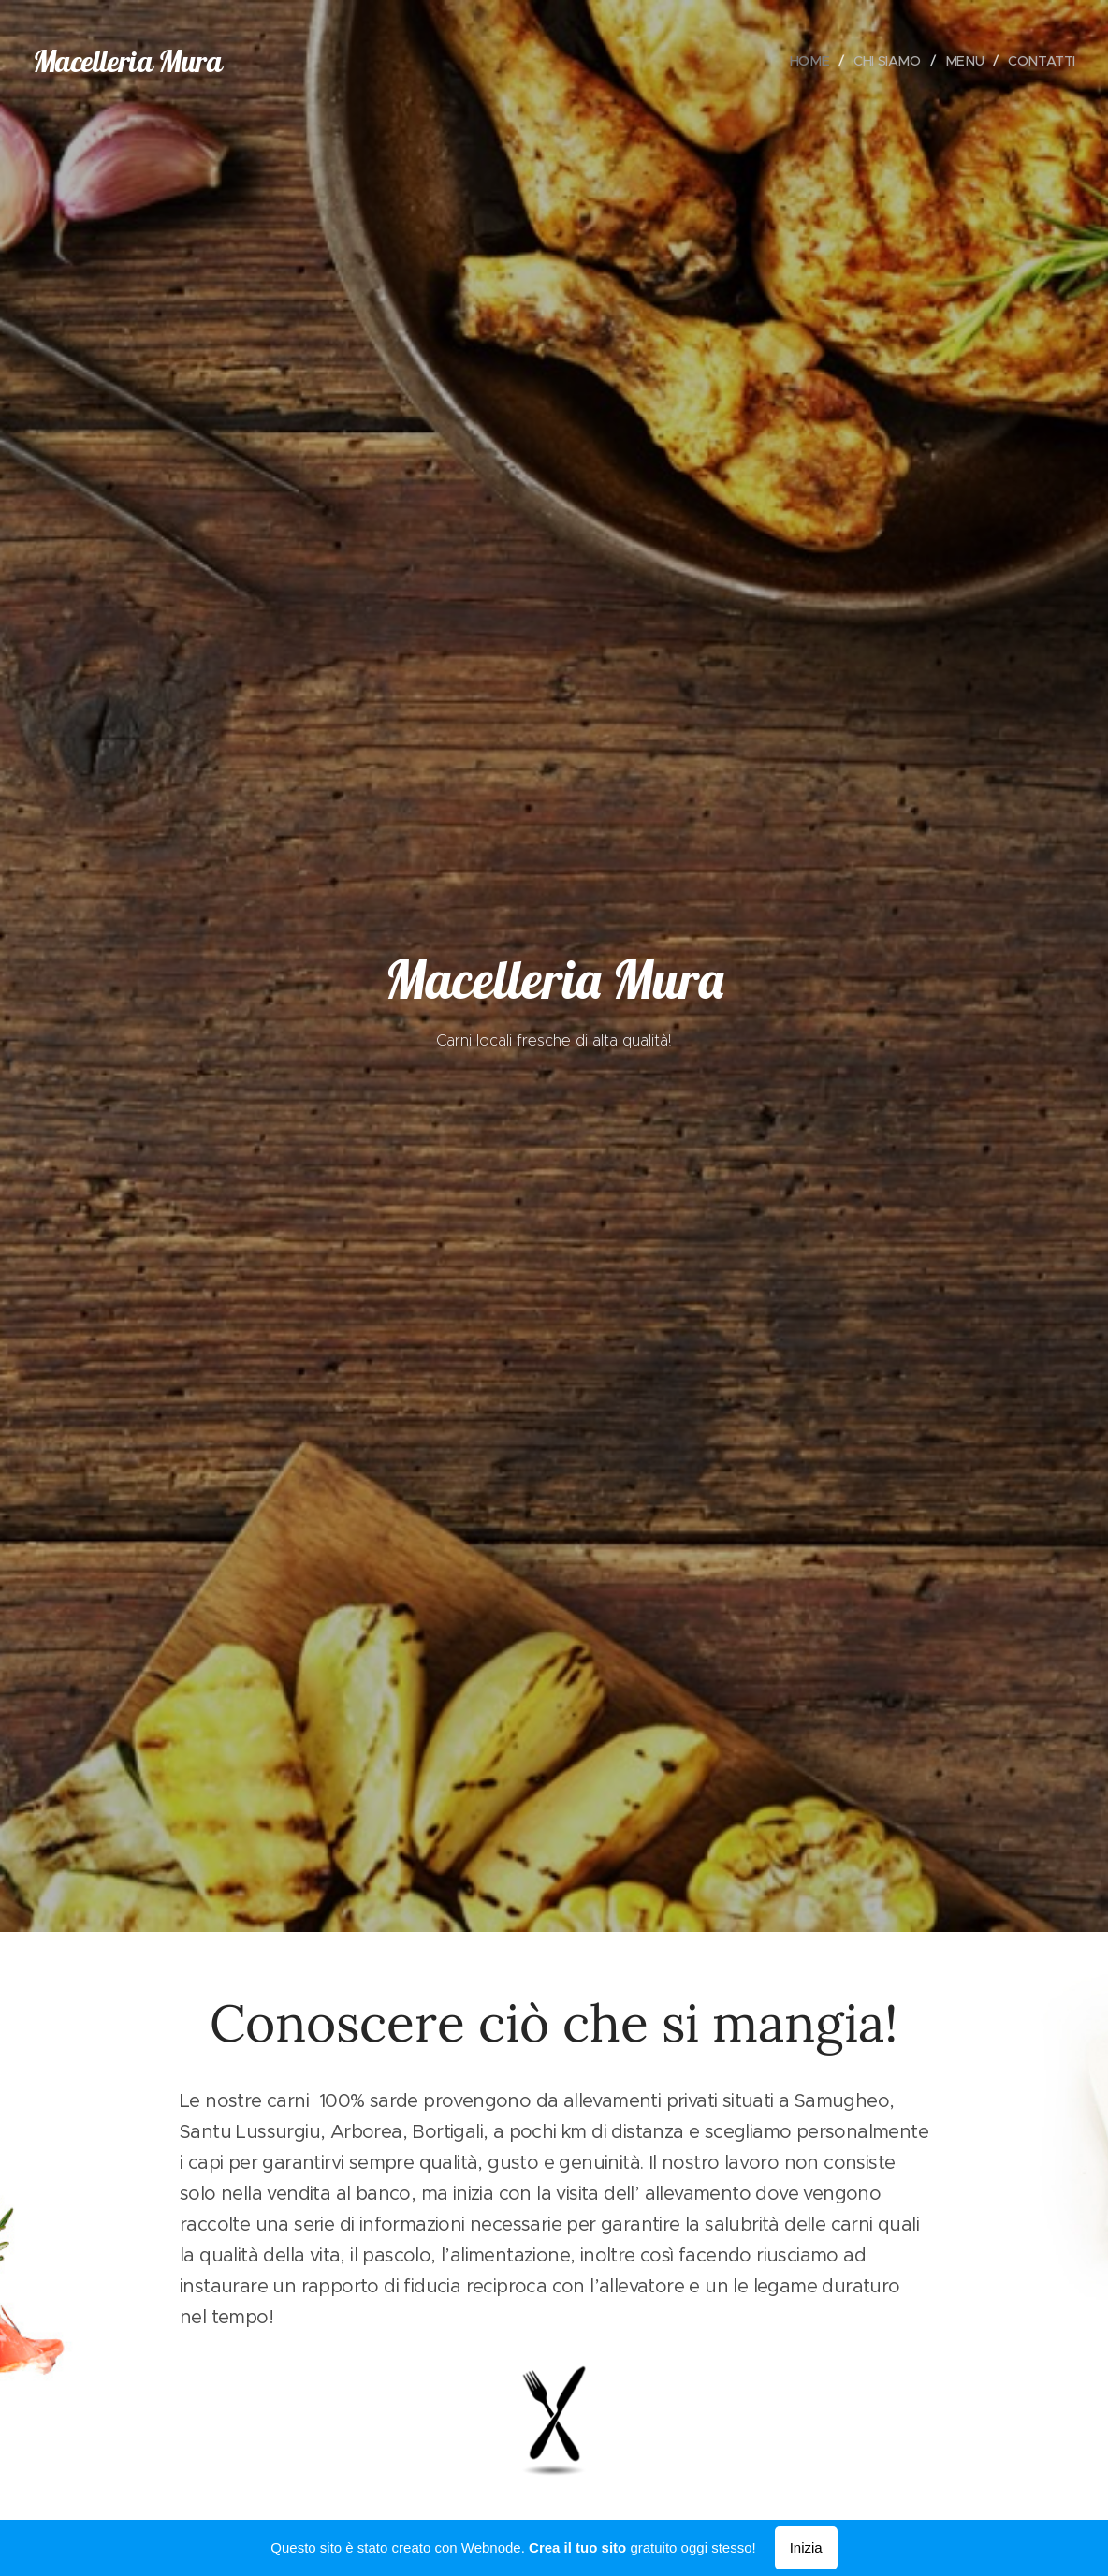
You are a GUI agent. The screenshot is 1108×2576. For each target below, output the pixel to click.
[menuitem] (806, 60)
